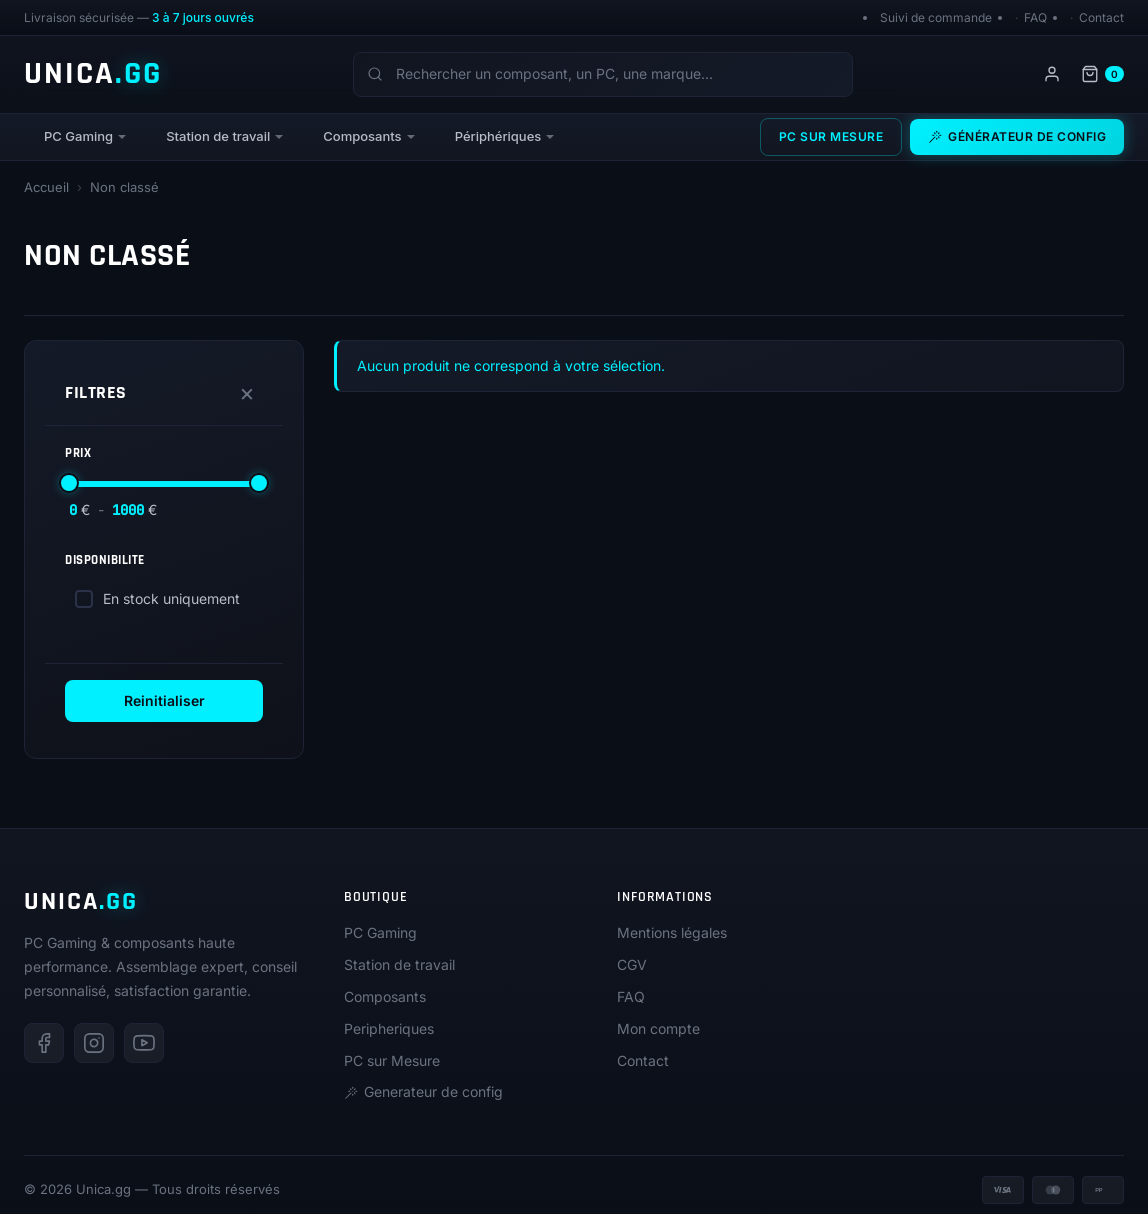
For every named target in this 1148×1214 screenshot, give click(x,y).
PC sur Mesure (831, 136)
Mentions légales (672, 932)
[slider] (69, 483)
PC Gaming (78, 136)
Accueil (46, 187)
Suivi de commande (936, 17)
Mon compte (658, 1028)
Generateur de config (423, 1091)
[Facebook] (44, 1043)
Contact (1101, 17)
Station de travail (218, 136)
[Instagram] (94, 1043)
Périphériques (498, 136)
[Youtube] (144, 1043)
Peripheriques (389, 1028)
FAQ (1035, 17)
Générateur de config (1017, 136)
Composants (362, 136)
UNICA (93, 74)
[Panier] (1102, 74)
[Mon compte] (1052, 74)
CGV (632, 964)
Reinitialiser (164, 700)
